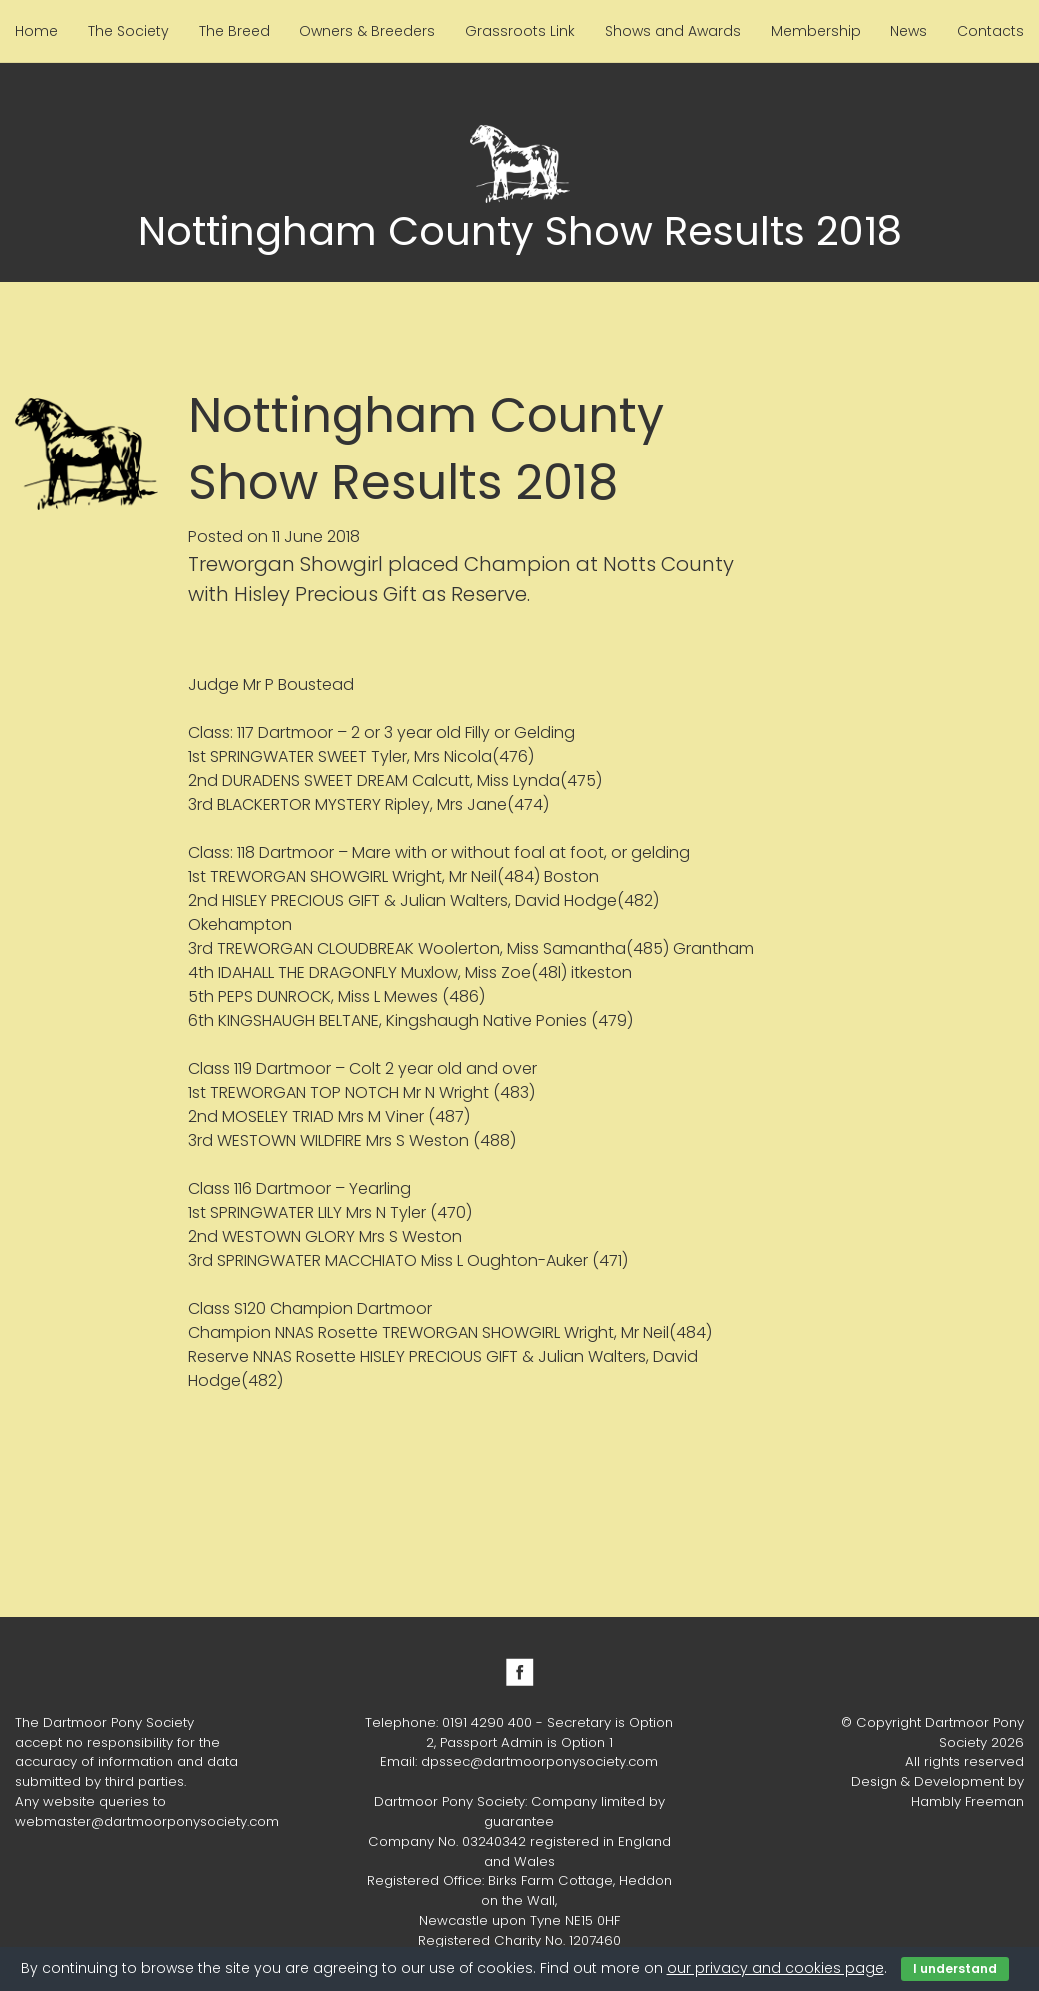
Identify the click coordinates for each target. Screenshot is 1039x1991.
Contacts (990, 31)
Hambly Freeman (967, 1801)
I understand (955, 1968)
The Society (128, 31)
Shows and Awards (673, 31)
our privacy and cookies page (775, 1968)
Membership (816, 31)
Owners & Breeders (367, 31)
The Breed (234, 31)
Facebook (520, 1672)
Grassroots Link (520, 31)
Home (36, 31)
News (908, 31)
